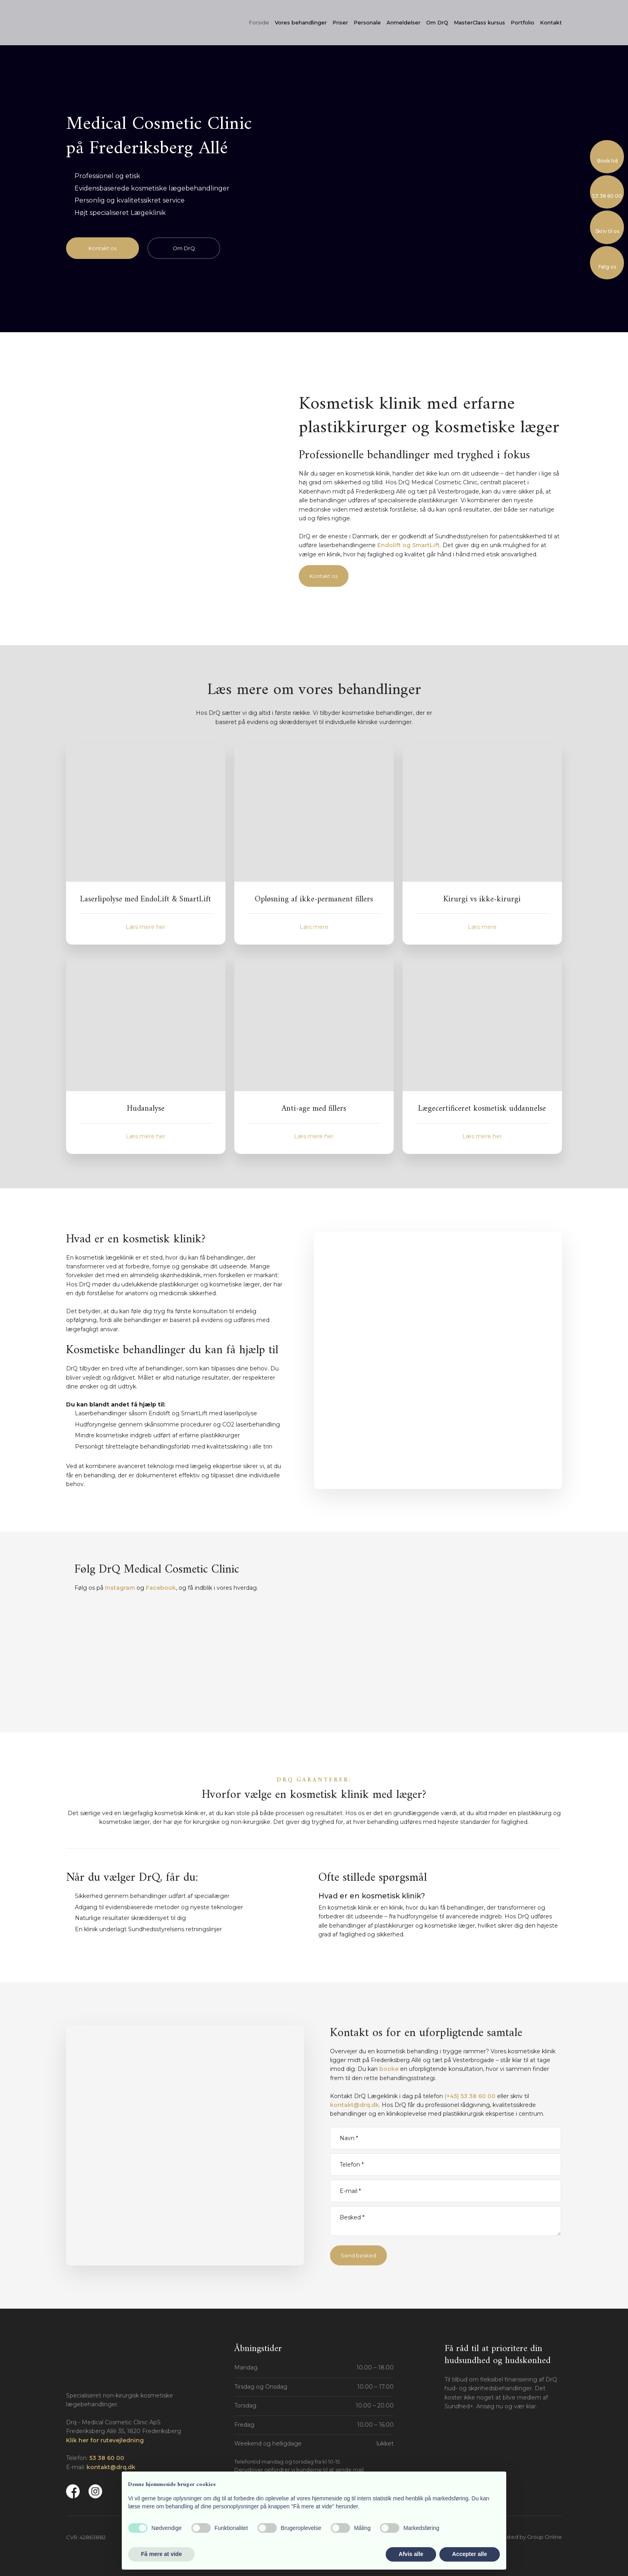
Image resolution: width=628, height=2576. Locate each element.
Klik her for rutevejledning (105, 2440)
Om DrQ (437, 22)
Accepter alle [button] (469, 2554)
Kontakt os (324, 576)
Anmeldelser (403, 22)
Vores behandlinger (301, 22)
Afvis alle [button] (411, 2554)
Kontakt (551, 22)
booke (389, 2068)
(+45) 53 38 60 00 (470, 2096)
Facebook (161, 1587)
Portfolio (522, 22)
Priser (340, 22)
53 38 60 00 (106, 2458)
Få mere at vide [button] (161, 2554)
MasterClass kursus (479, 22)
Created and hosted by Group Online (513, 2537)
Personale (367, 22)
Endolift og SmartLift (408, 545)
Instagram (120, 1587)
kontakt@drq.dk (354, 2105)
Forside (259, 22)
